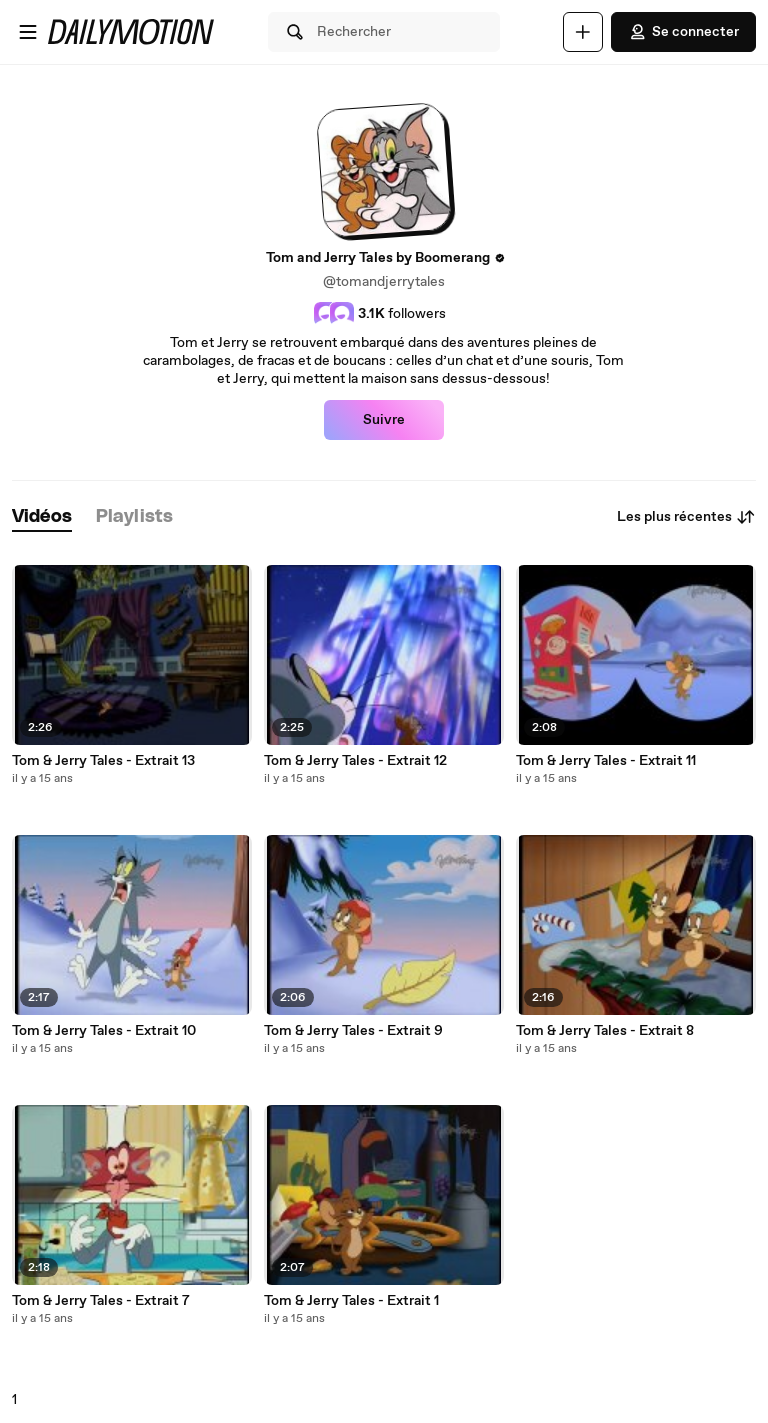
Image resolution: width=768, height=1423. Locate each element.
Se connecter (683, 32)
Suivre (384, 420)
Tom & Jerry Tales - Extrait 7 (101, 1301)
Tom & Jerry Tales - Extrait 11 (606, 761)
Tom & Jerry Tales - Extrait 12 (355, 761)
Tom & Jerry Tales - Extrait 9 (353, 1031)
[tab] (42, 517)
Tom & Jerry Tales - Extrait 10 (104, 1031)
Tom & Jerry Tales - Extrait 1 (351, 1301)
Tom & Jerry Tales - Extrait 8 (605, 1031)
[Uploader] (583, 32)
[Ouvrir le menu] (28, 32)
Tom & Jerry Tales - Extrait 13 (103, 761)
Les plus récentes (686, 517)
